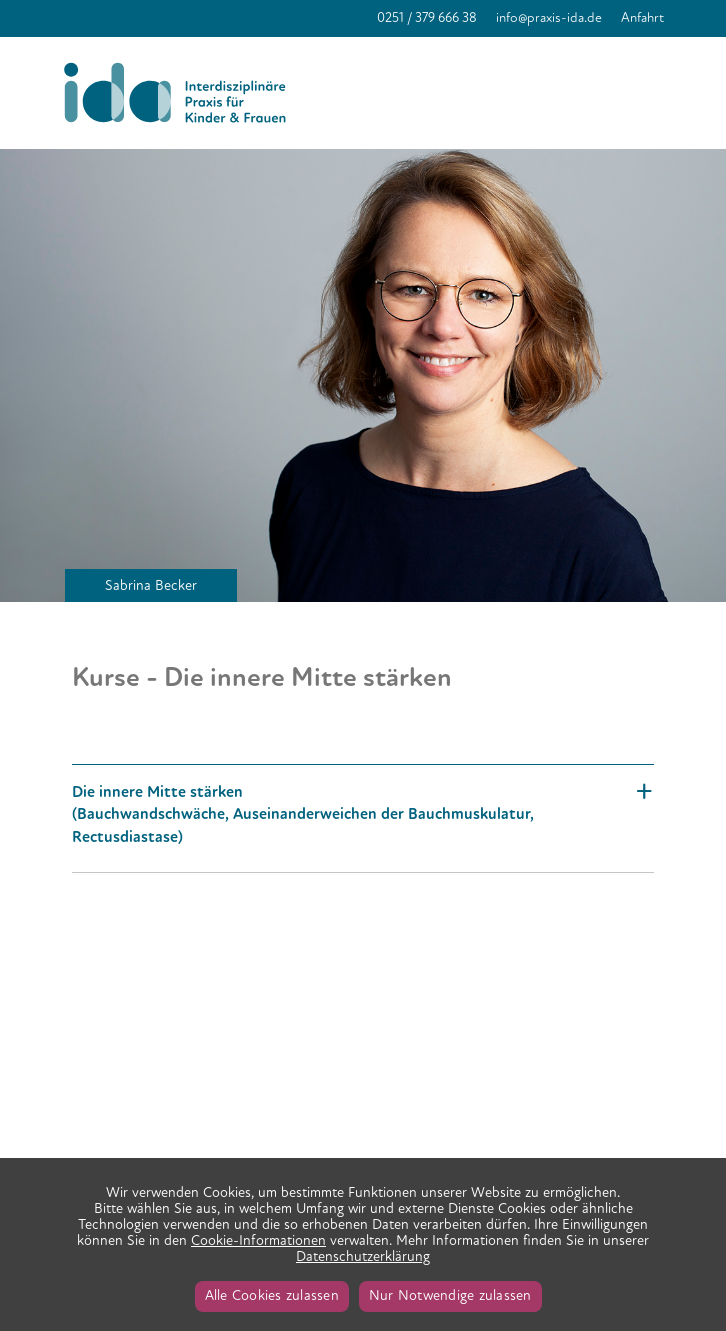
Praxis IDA (180, 93)
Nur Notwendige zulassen (450, 1295)
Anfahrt (642, 17)
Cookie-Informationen (258, 1240)
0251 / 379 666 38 (427, 17)
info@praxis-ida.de (549, 17)
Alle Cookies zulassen (272, 1295)
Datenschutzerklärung (363, 1256)
